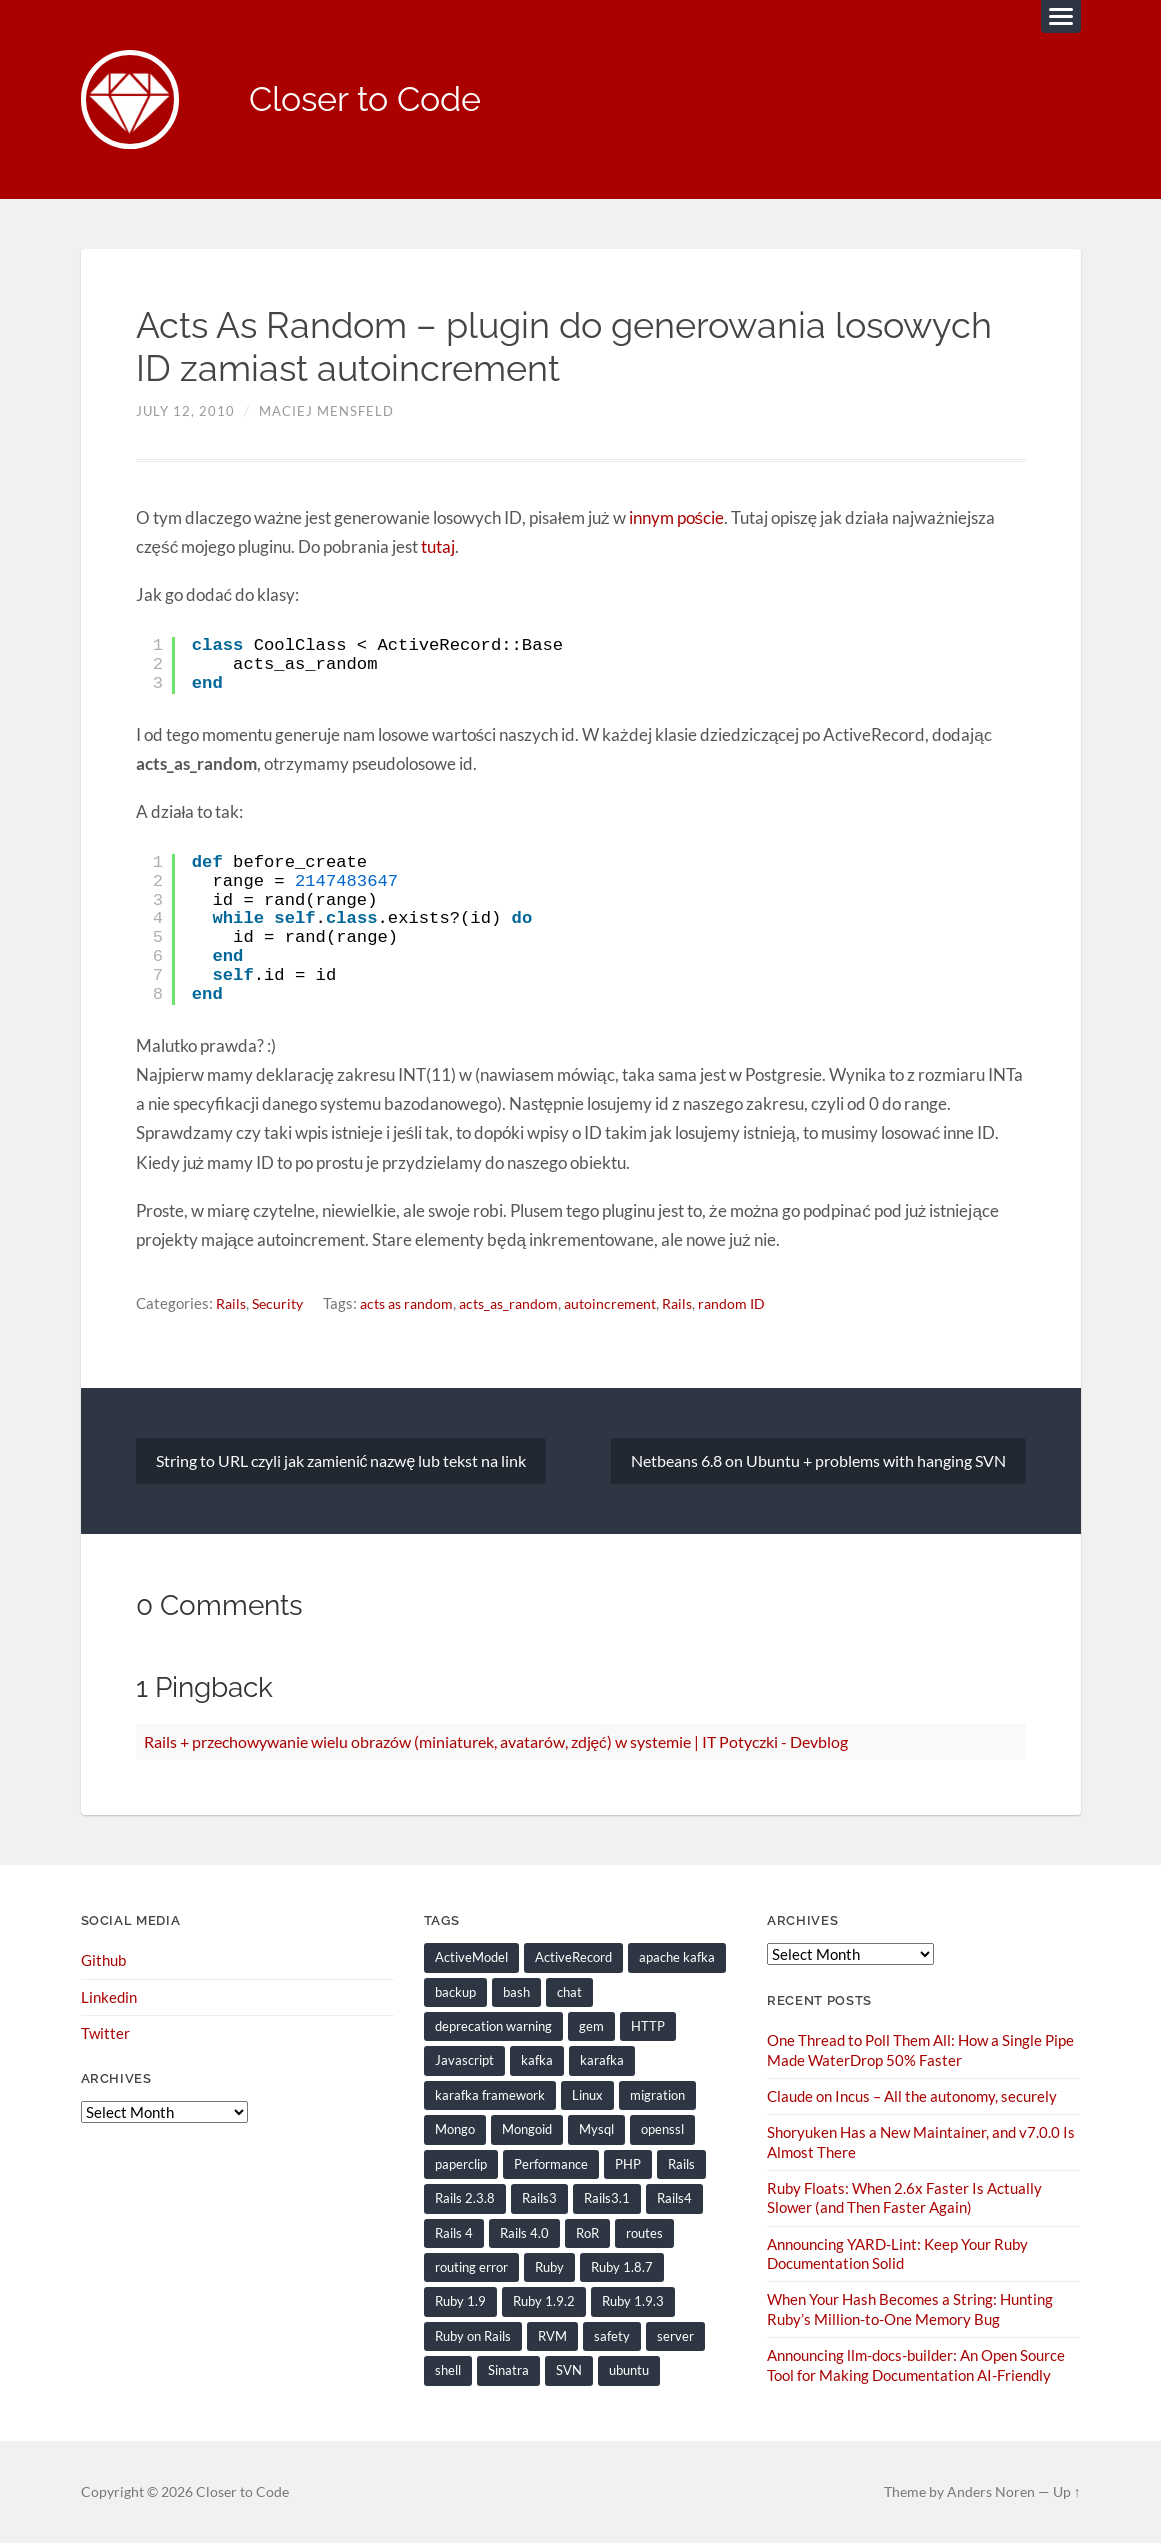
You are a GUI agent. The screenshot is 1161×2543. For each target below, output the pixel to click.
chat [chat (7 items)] (569, 1992)
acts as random (416, 1304)
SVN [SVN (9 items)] (569, 2370)
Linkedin (109, 1997)
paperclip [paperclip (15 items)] (461, 2164)
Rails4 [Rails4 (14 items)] (674, 2198)
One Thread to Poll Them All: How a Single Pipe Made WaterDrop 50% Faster (920, 2050)
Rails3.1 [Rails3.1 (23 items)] (607, 2198)
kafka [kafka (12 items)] (537, 2061)
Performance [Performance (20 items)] (551, 2164)
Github (103, 1961)
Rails (232, 1304)
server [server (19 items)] (675, 2335)
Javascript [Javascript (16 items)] (464, 2061)
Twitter (105, 2034)
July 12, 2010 (185, 413)
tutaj (438, 547)
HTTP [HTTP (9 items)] (648, 2027)
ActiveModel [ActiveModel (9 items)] (471, 1958)
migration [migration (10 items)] (657, 2095)
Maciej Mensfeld (326, 413)
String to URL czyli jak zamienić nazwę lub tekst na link (341, 1460)
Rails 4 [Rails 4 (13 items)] (454, 2233)
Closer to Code (372, 100)
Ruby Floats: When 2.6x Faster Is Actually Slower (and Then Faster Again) (904, 2197)
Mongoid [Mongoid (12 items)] (527, 2130)
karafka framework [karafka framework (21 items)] (490, 2095)
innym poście (675, 518)
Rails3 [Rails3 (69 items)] (539, 2198)
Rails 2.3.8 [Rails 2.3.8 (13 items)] (465, 2198)
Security (282, 1304)
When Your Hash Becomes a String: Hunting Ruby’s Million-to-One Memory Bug (910, 2308)
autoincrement (631, 1304)
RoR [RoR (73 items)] (587, 2233)
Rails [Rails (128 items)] (681, 2164)
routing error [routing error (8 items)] (471, 2267)
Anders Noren (991, 2491)
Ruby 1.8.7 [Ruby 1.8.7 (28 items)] (622, 2267)
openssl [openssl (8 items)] (662, 2130)
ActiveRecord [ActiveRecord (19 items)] (573, 1958)
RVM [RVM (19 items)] (552, 2335)
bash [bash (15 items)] (516, 1992)
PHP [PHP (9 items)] (628, 2164)
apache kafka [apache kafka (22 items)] (677, 1958)
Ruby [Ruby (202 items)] (549, 2267)
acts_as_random (524, 1304)
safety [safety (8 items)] (612, 2335)
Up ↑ (1067, 2491)
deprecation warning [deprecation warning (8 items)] (493, 2027)
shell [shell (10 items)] (448, 2370)
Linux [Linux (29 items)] (587, 2095)
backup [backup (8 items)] (455, 1992)
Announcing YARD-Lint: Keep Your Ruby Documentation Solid (897, 2253)
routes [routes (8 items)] (644, 2233)
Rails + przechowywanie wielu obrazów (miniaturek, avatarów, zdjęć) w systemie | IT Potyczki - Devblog (496, 1741)
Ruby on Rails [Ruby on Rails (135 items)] (473, 2335)
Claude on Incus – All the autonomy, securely (912, 2096)
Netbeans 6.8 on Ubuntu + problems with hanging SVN (818, 1460)
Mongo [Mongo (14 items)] (455, 2130)
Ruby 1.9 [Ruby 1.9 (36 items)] (460, 2301)
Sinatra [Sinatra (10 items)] (508, 2370)
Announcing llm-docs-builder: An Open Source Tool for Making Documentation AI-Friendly (916, 2364)
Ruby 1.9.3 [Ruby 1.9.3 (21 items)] (633, 2301)
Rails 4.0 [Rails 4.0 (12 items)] (524, 2233)
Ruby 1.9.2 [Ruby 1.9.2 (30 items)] (544, 2301)
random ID (759, 1304)
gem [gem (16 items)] (591, 2027)
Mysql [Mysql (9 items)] (596, 2130)
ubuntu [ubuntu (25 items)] (629, 2370)
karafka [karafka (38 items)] (602, 2061)
